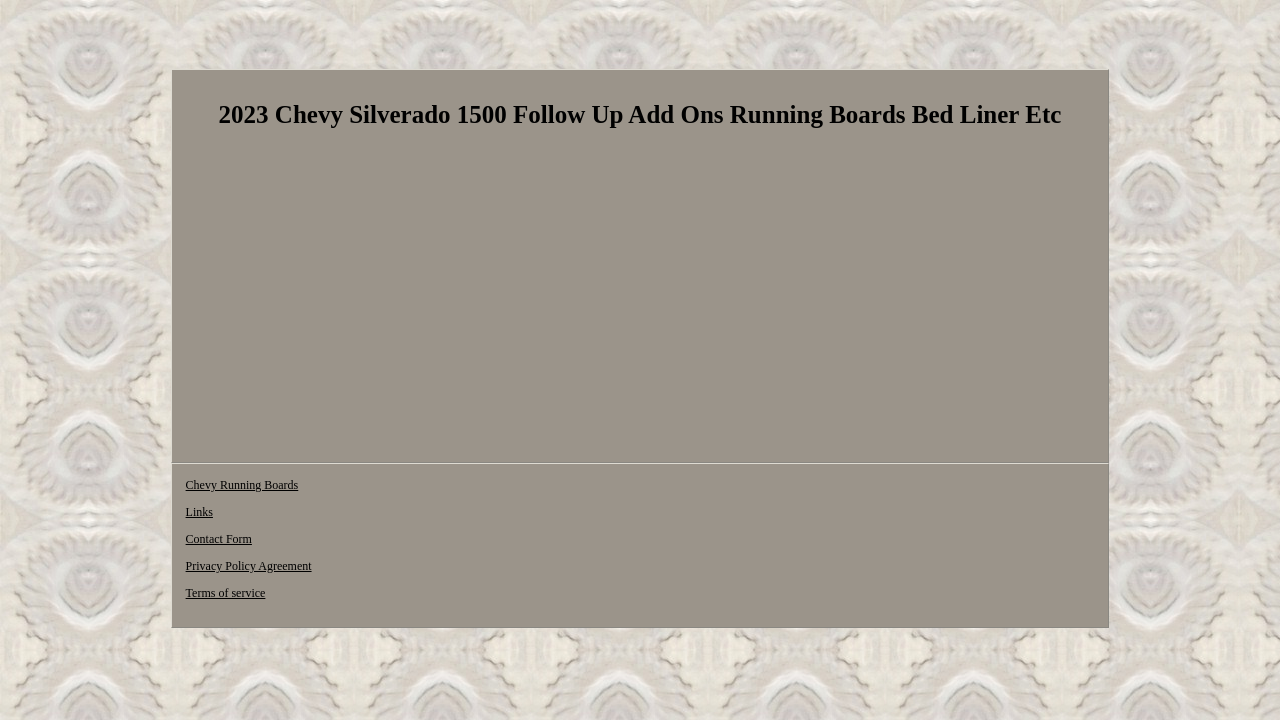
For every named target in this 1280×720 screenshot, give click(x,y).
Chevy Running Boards (242, 488)
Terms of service (650, 488)
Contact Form (405, 488)
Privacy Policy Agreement (524, 488)
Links (334, 488)
